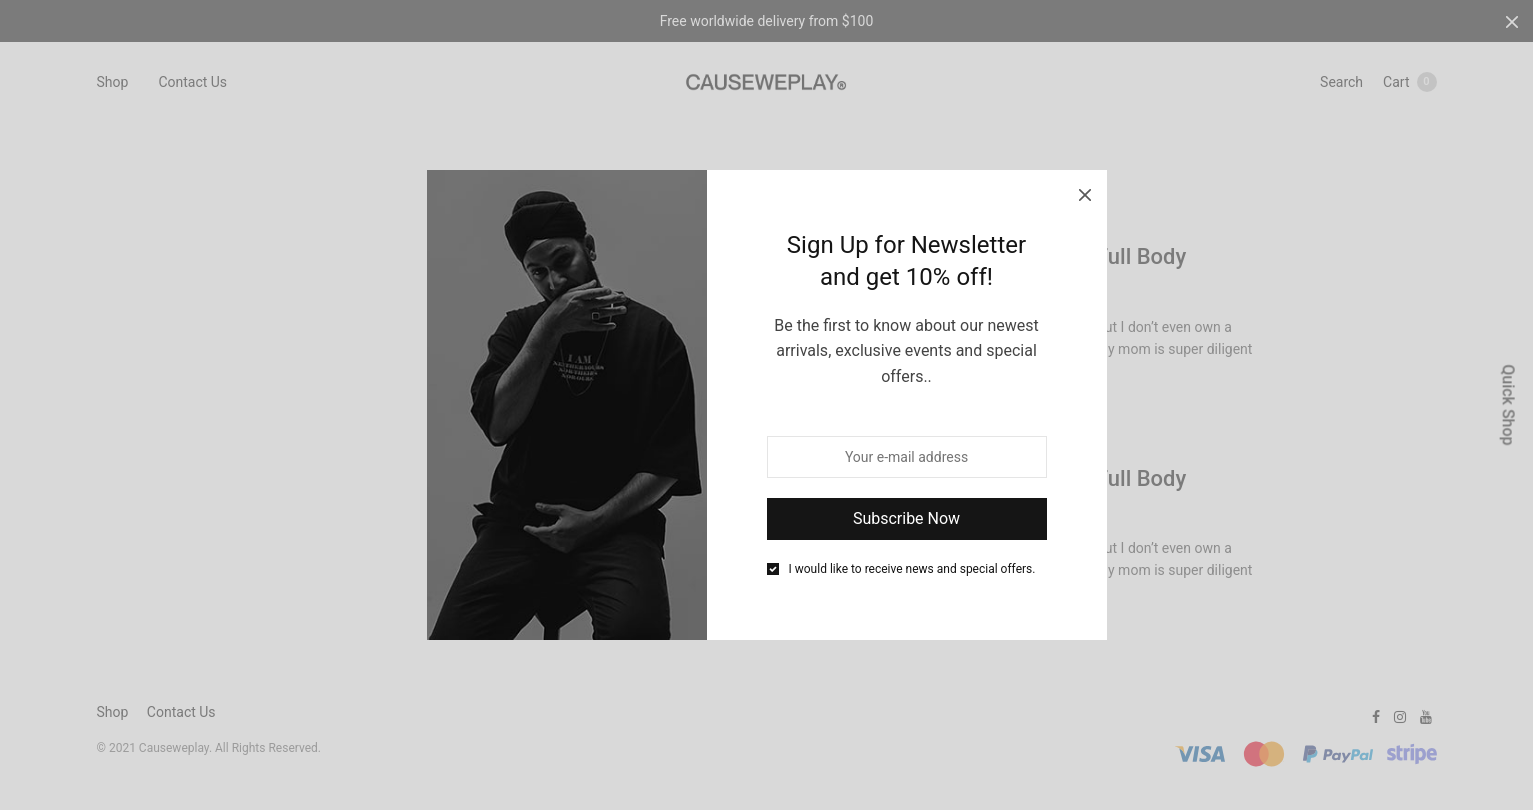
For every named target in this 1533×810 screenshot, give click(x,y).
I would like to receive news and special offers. (912, 569)
